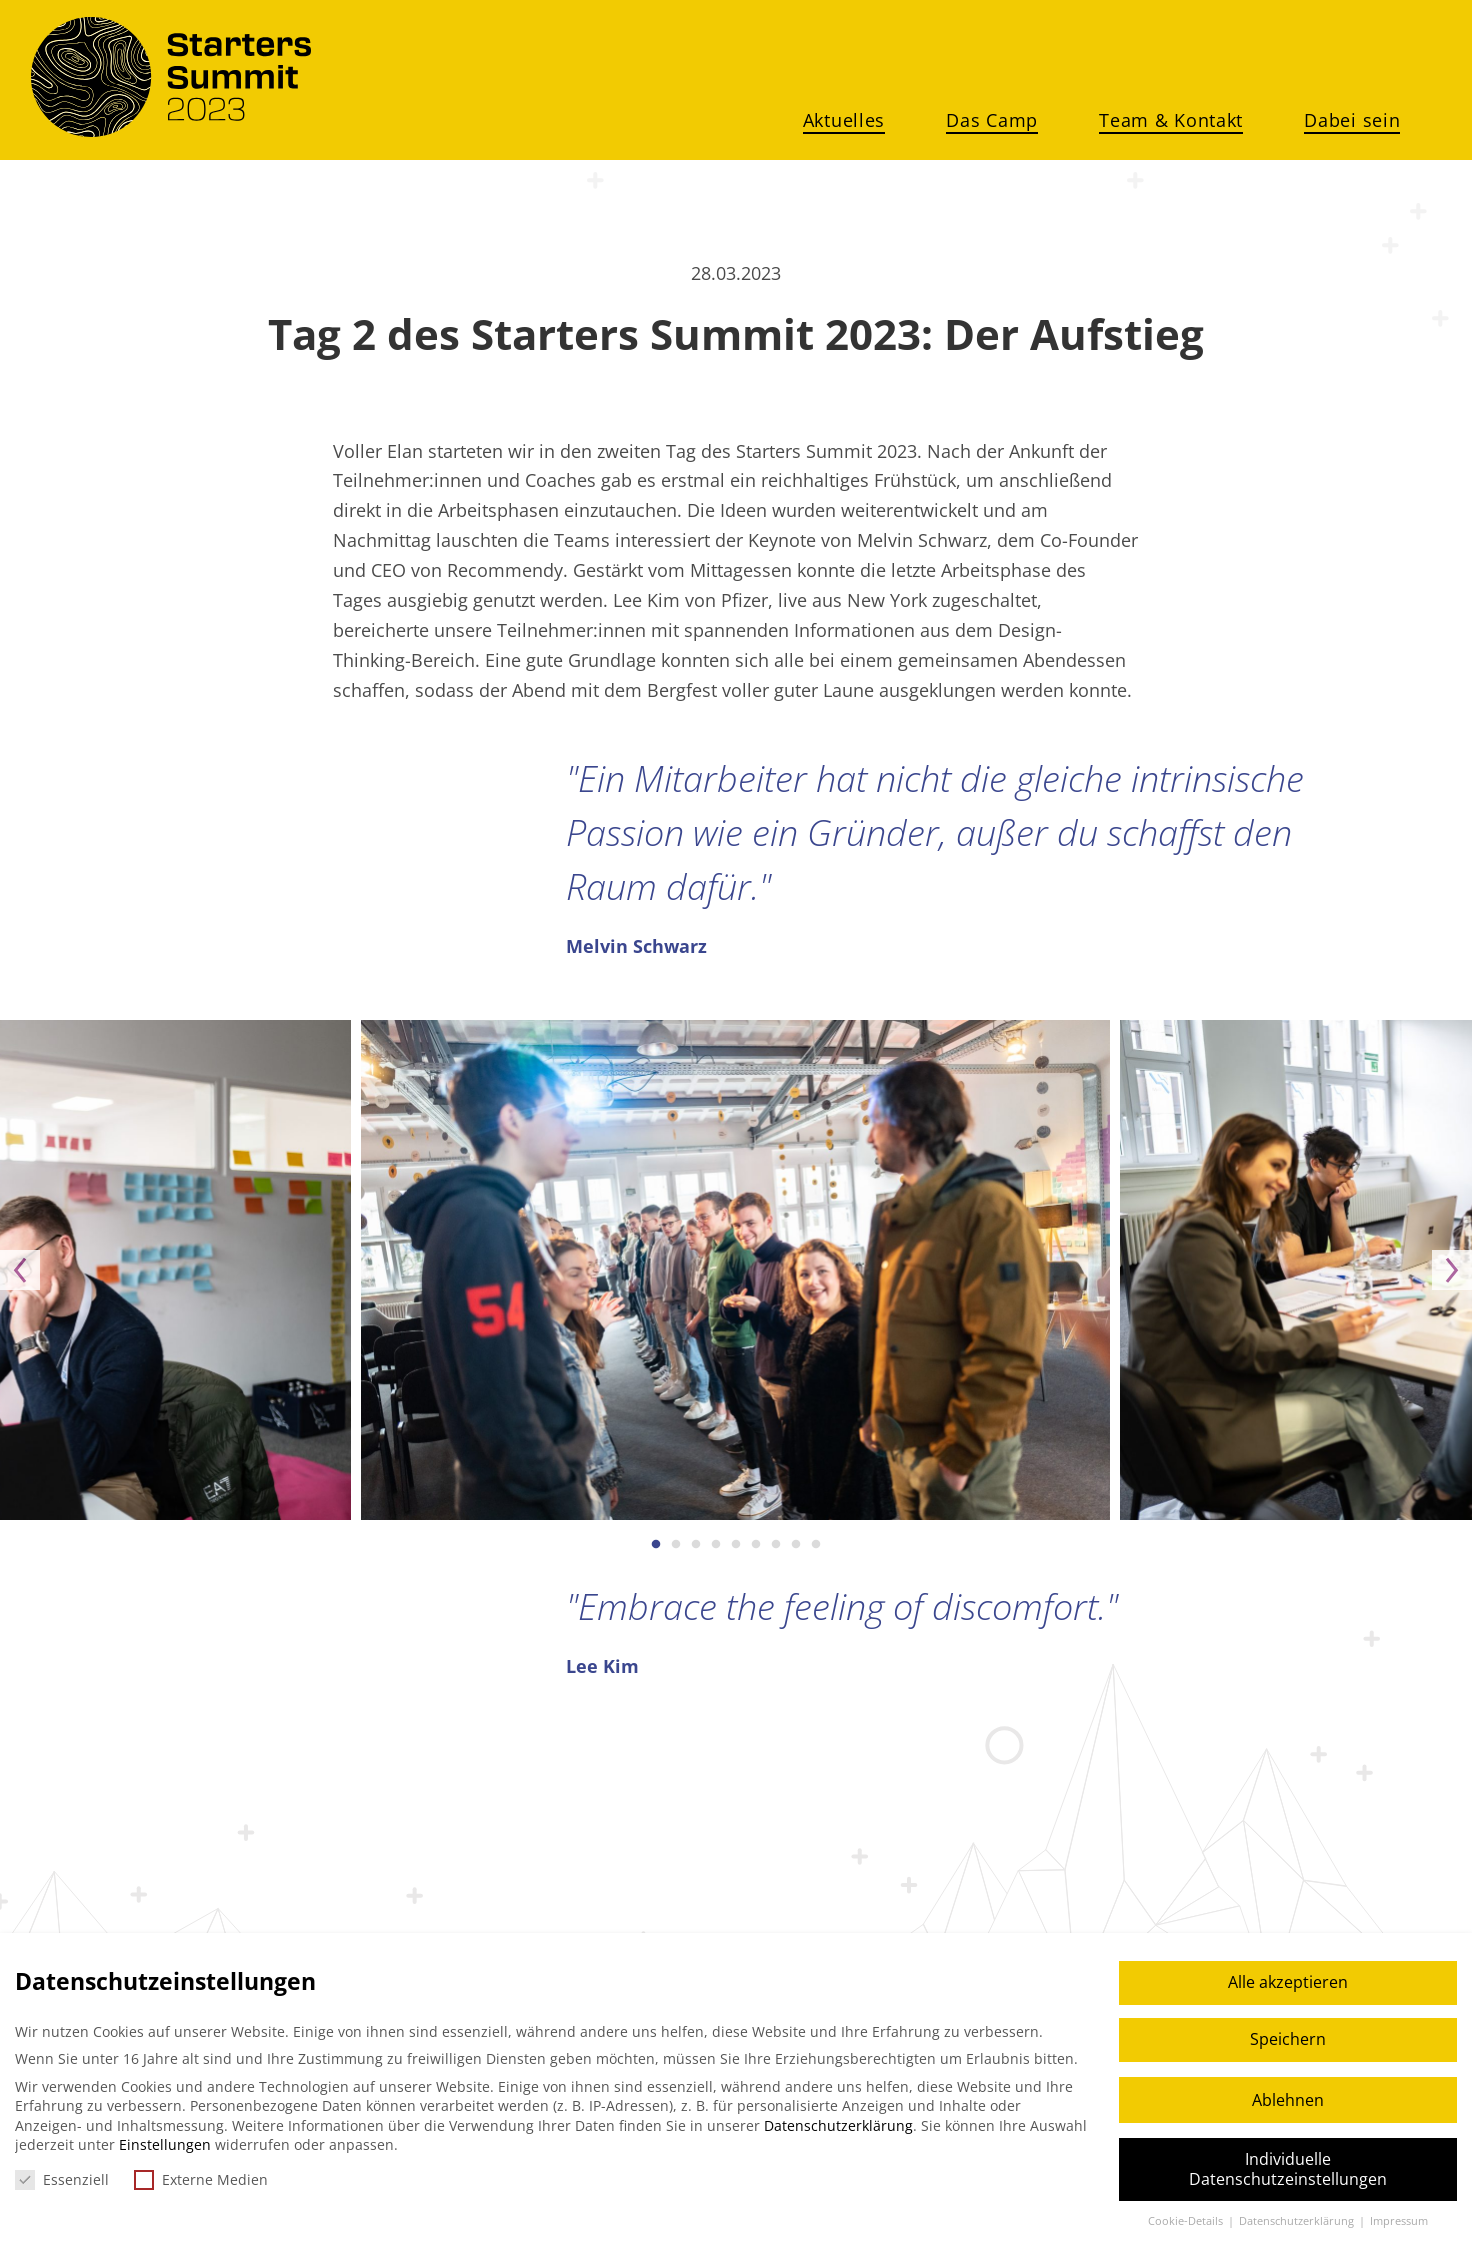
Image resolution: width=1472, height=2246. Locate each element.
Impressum (1399, 2221)
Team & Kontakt (1171, 120)
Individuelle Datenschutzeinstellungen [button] (1288, 2169)
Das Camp (992, 120)
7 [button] (776, 1545)
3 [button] (696, 1545)
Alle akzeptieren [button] (1288, 1982)
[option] (735, 1270)
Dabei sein (1352, 120)
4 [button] (716, 1545)
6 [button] (756, 1545)
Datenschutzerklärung (838, 2125)
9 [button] (816, 1545)
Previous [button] (20, 1270)
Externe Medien (201, 2179)
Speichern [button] (1288, 2039)
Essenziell (62, 2179)
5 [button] (736, 1545)
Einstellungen (165, 2144)
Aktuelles (844, 120)
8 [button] (796, 1545)
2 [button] (676, 1545)
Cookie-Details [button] (1187, 2221)
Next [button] (1452, 1270)
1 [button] (656, 1545)
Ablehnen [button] (1288, 2100)
